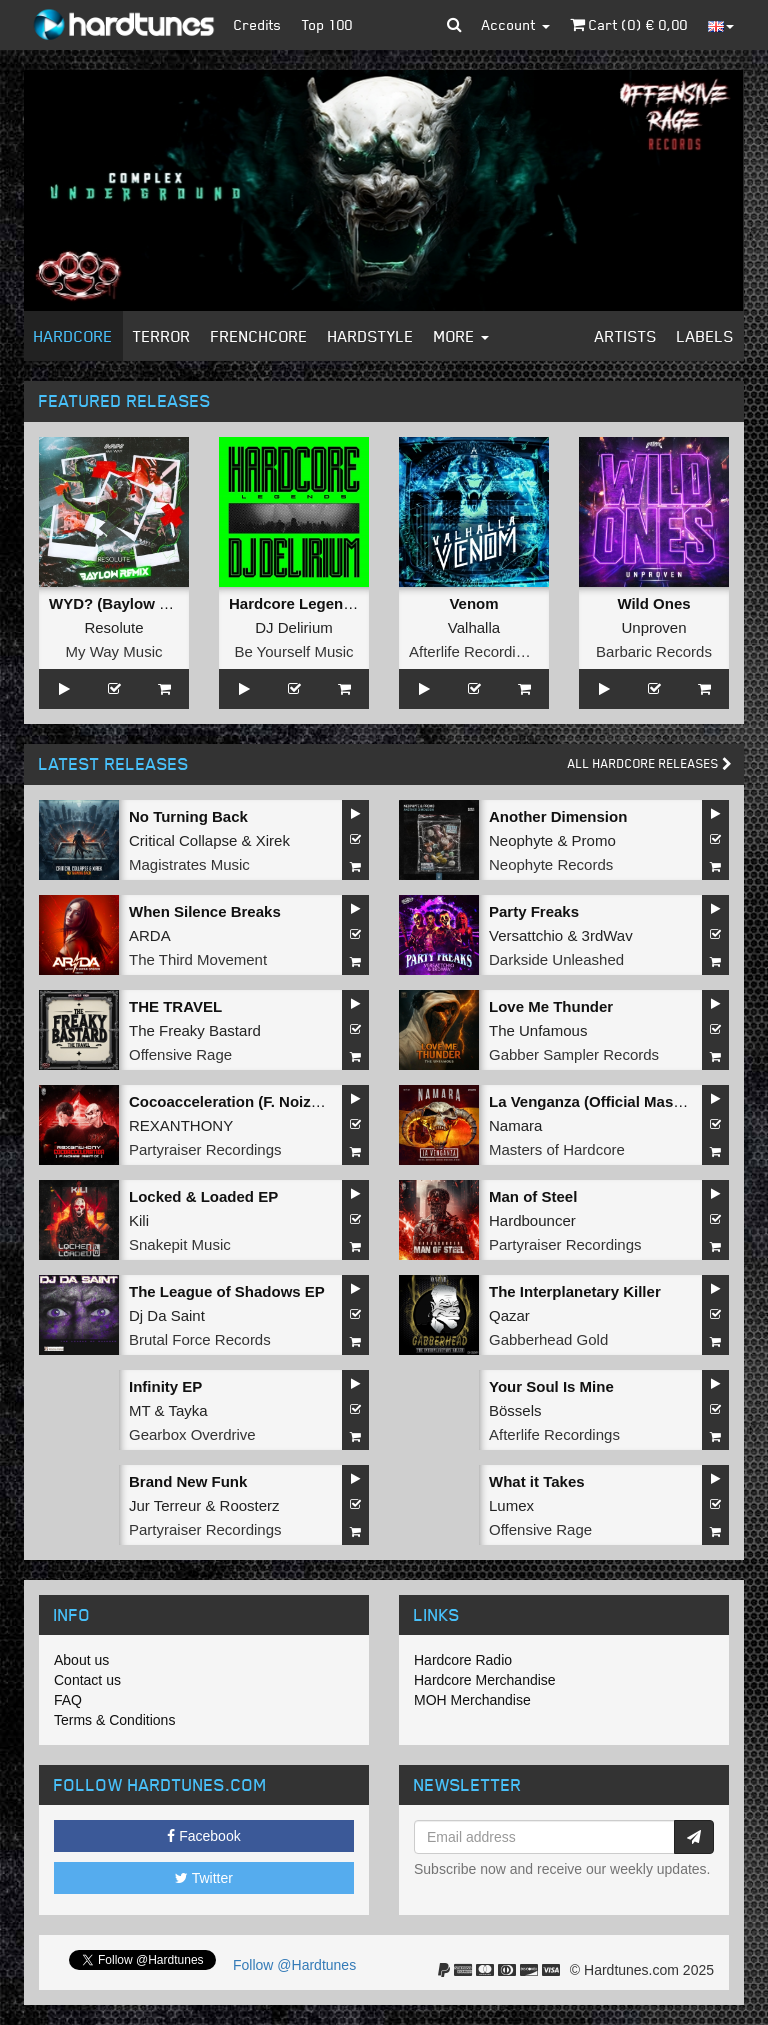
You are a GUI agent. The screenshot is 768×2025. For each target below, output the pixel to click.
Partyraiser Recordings (205, 1149)
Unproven (653, 627)
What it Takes (537, 1481)
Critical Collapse (183, 840)
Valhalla (474, 627)
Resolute (113, 627)
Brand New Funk (188, 1481)
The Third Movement (198, 959)
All (650, 763)
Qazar (509, 1315)
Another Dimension (558, 816)
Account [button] (516, 24)
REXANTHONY (181, 1125)
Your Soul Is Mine (551, 1386)
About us (81, 1660)
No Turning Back (188, 816)
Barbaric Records (654, 651)
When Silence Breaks (205, 911)
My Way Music (114, 651)
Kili (139, 1220)
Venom (473, 603)
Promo (594, 840)
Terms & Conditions (114, 1720)
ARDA (150, 935)
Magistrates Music (189, 864)
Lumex (511, 1505)
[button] (454, 25)
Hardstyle (371, 336)
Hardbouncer (532, 1220)
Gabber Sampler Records (574, 1054)
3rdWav (607, 935)
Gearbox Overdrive (192, 1434)
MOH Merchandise (472, 1700)
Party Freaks (534, 911)
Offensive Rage (180, 1054)
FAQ (68, 1700)
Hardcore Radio (463, 1660)
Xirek (273, 840)
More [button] (461, 336)
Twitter (204, 1878)
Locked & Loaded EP (203, 1196)
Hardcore (73, 336)
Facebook (203, 1836)
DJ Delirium (294, 627)
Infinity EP (165, 1386)
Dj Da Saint (167, 1315)
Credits (258, 24)
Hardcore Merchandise (485, 1680)
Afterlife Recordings (474, 651)
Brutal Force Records (200, 1339)
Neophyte (521, 840)
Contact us (87, 1680)
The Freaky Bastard (195, 1030)
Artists (626, 336)
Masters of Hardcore (557, 1149)
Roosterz (250, 1505)
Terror (162, 336)
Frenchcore (259, 336)
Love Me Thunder (551, 1006)
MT (139, 1410)
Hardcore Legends (295, 603)
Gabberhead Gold (548, 1339)
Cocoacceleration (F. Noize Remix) (251, 1101)
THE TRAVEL (175, 1006)
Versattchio (526, 935)
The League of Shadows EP (227, 1291)
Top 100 (327, 24)
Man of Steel (533, 1196)
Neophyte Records (551, 864)
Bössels (515, 1410)
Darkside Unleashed (556, 959)
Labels (705, 336)
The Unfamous (538, 1030)
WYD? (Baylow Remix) (129, 603)
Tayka (187, 1410)
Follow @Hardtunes (294, 1965)
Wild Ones (653, 603)
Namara (515, 1125)
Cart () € (629, 24)
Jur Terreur (165, 1505)
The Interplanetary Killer (575, 1291)
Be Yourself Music (293, 651)
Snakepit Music (180, 1244)
